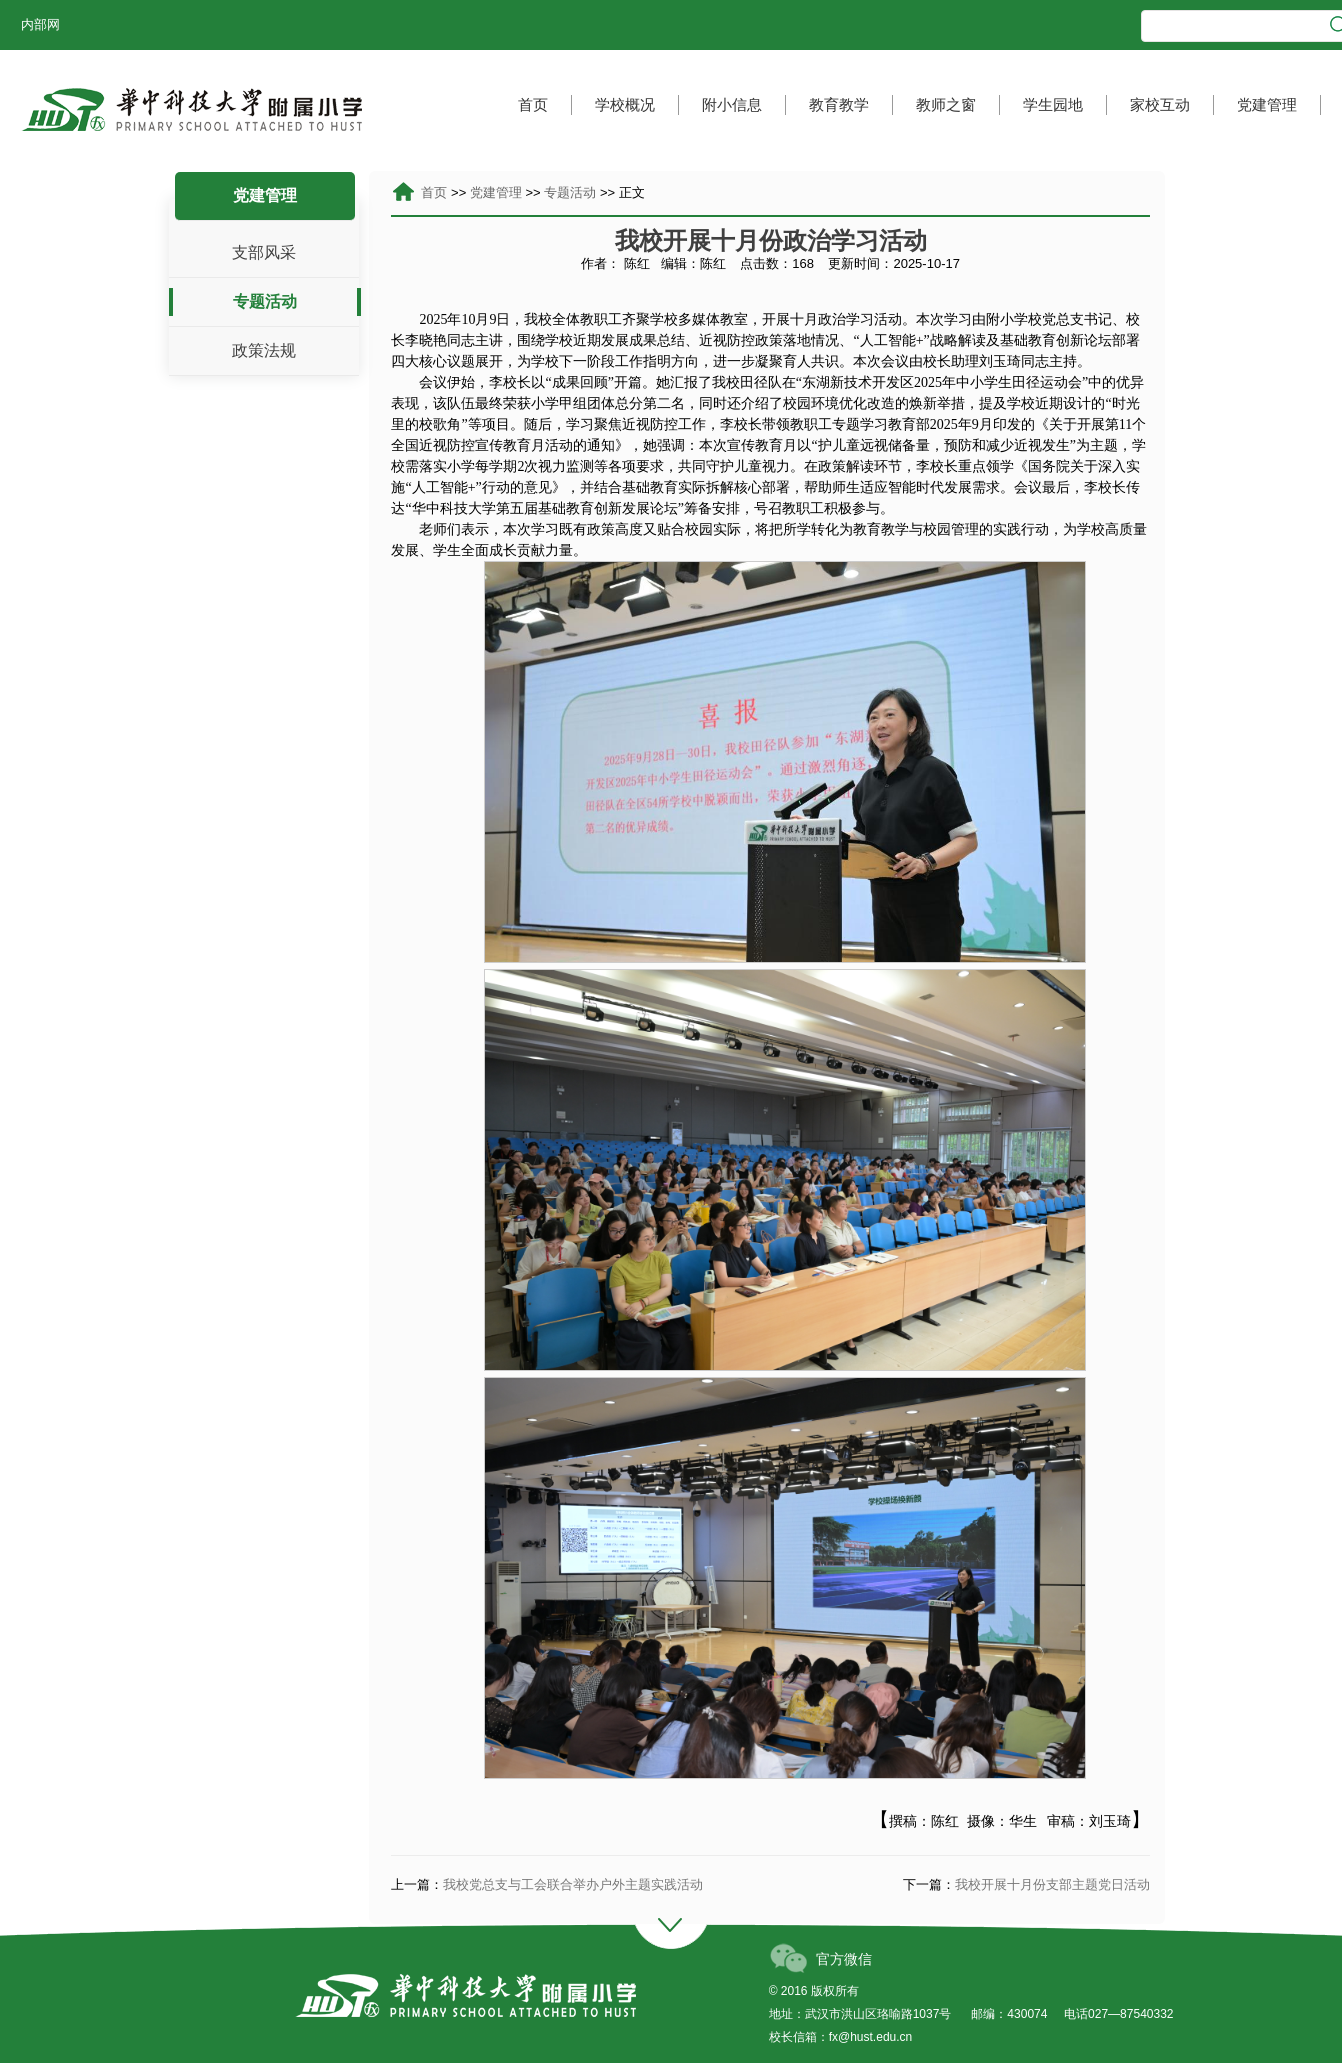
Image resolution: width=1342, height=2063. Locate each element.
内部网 (40, 24)
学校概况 (625, 104)
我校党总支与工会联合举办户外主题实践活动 (573, 1884)
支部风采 (264, 252)
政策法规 (264, 350)
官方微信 (844, 1959)
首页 (533, 104)
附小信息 (732, 104)
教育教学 (839, 104)
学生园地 (1053, 104)
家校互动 (1160, 104)
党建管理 (1267, 104)
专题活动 (265, 301)
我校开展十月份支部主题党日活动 (1052, 1884)
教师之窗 (946, 104)
